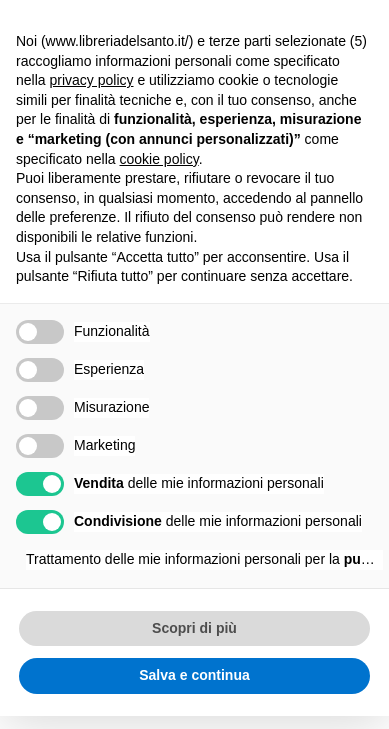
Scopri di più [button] (194, 628)
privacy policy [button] (91, 80)
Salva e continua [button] (194, 675)
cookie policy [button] (159, 159)
